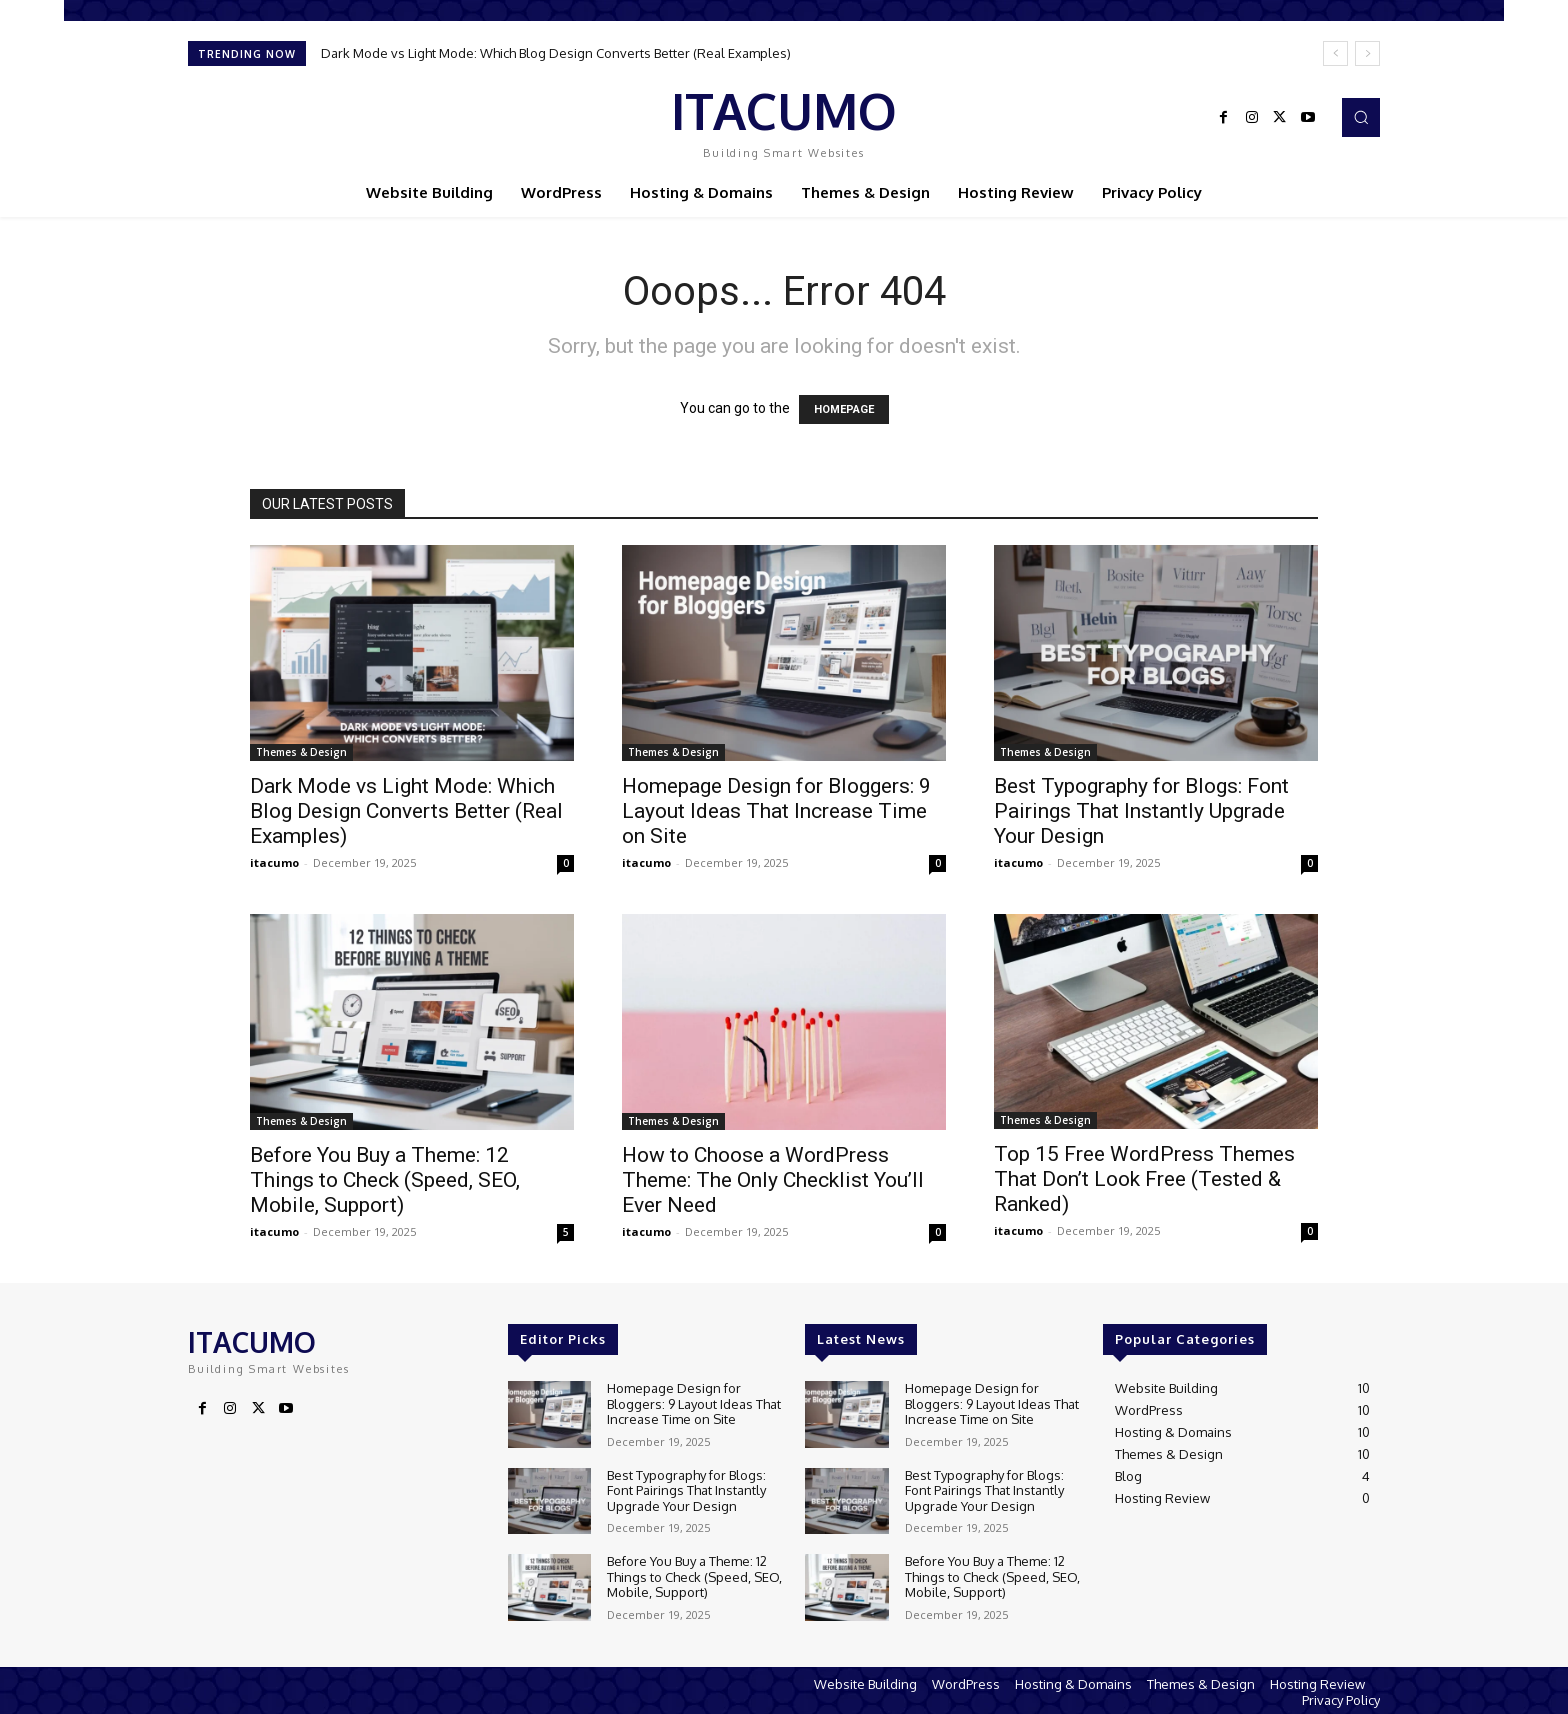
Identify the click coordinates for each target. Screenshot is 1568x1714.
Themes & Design (301, 752)
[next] (1367, 53)
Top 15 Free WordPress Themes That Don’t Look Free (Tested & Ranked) (1144, 1179)
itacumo (274, 862)
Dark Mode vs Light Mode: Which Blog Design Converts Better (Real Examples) (556, 53)
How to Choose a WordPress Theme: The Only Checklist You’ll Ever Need (773, 1180)
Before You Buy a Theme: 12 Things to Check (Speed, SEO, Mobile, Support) (385, 1180)
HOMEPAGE (844, 409)
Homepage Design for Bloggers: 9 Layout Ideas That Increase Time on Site (776, 811)
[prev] (1335, 53)
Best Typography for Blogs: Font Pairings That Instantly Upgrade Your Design (1141, 811)
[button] (1361, 117)
